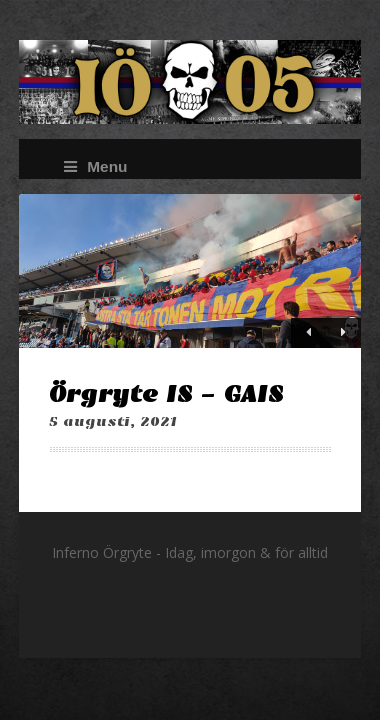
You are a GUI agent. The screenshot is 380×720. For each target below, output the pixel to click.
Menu (95, 166)
